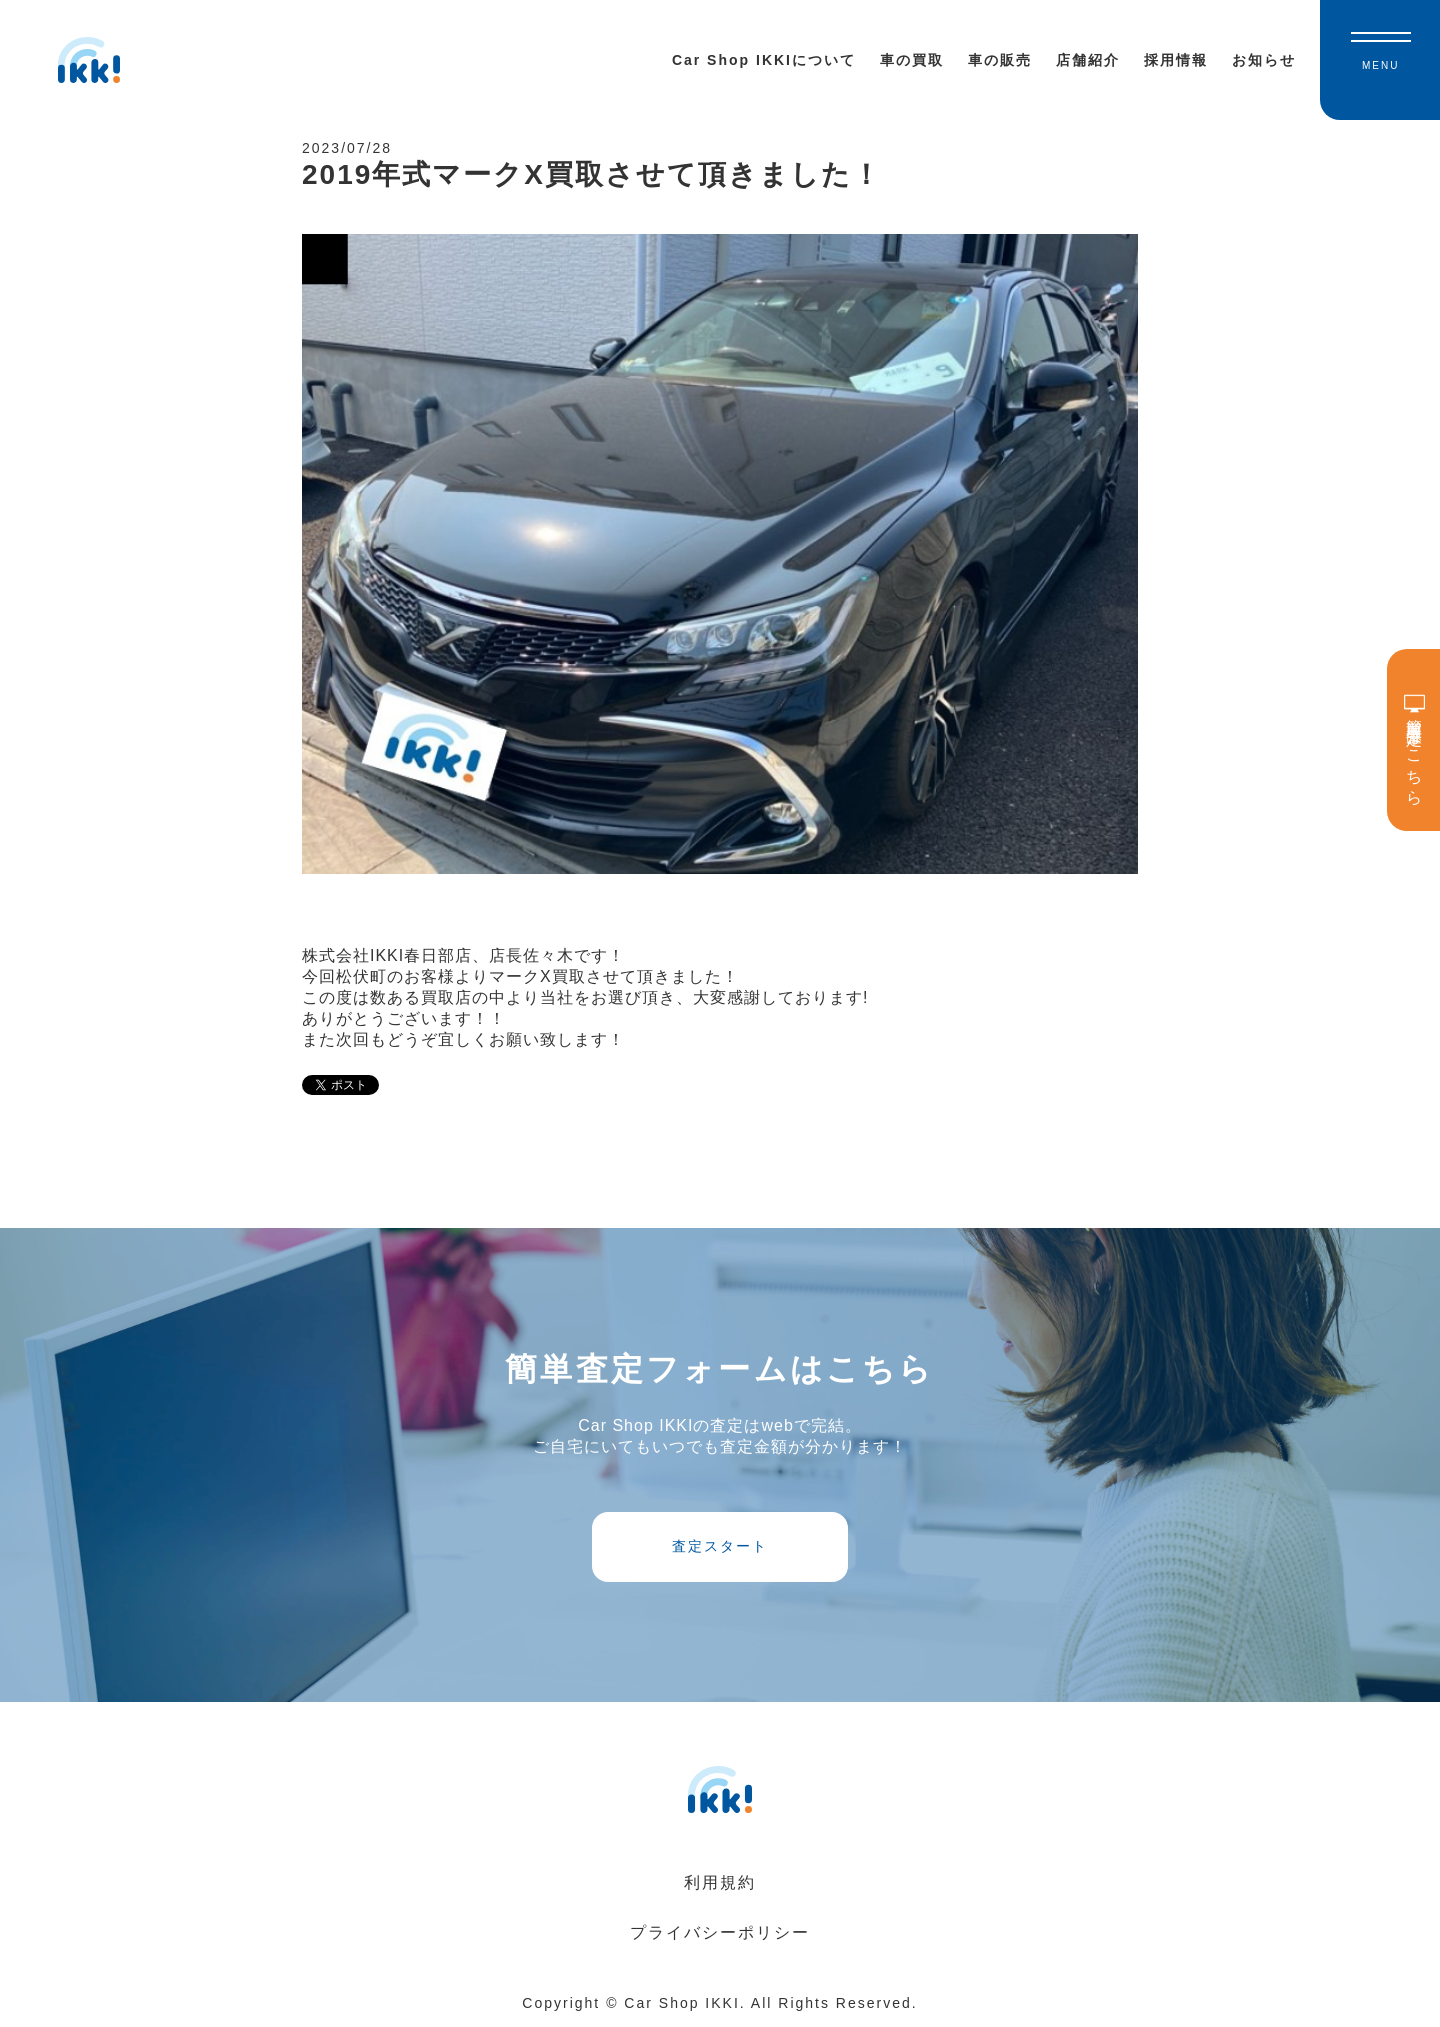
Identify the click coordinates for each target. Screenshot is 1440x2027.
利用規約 (720, 1882)
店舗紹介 (1088, 60)
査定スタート (720, 1546)
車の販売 (1000, 60)
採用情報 (1176, 60)
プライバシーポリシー (720, 1932)
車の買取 (912, 60)
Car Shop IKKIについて (764, 60)
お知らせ (1264, 60)
